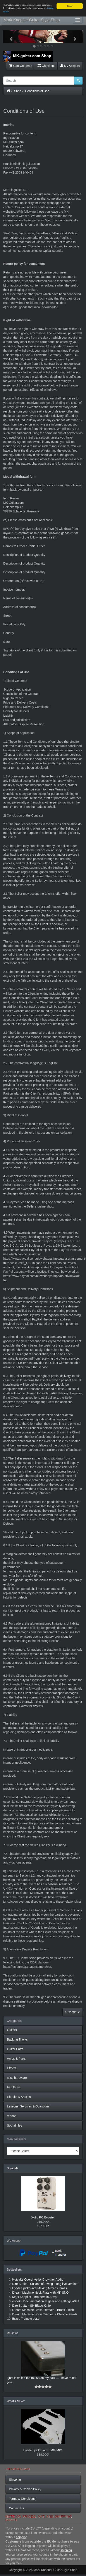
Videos (11, 2116)
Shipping (15, 2479)
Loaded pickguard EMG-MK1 (43, 2450)
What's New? (16, 2401)
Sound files (14, 2125)
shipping (21, 2537)
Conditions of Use (37, 91)
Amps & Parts (16, 2058)
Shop (17, 91)
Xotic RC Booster (43, 2217)
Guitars (12, 2030)
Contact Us (16, 2508)
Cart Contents (20, 66)
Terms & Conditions (22, 2498)
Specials (12, 2168)
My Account (70, 66)
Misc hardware (17, 2077)
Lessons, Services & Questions (28, 2106)
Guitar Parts (15, 2049)
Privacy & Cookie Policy (25, 2489)
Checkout (46, 66)
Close (69, 6)
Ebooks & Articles (19, 2097)
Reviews (12, 2333)
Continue (72, 2012)
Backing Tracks (17, 2039)
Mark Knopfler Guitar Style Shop (31, 20)
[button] (9, 36)
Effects (11, 2068)
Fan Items (14, 2087)
